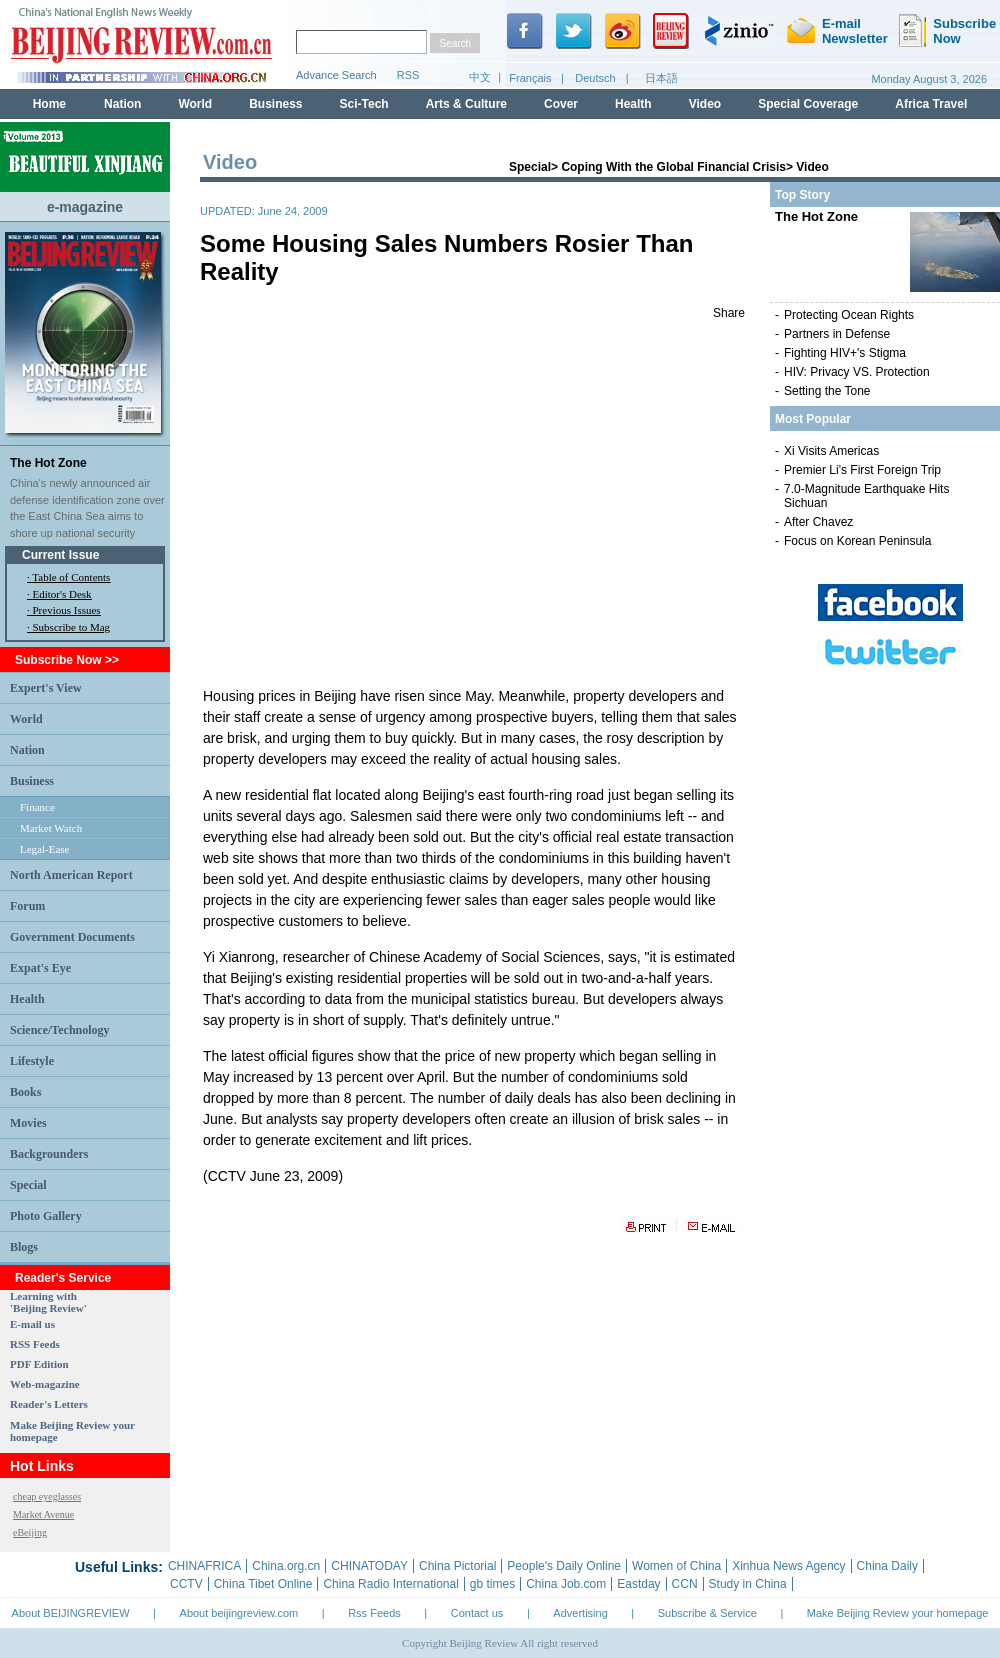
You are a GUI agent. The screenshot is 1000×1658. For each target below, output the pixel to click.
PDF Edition (39, 1364)
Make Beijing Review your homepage (898, 1613)
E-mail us (32, 1324)
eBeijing (30, 1532)
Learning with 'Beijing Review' (48, 1302)
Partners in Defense (837, 334)
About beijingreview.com (239, 1613)
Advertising (580, 1613)
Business (32, 781)
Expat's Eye (40, 968)
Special (28, 1185)
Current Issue (60, 555)
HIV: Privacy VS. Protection (857, 372)
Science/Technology (60, 1030)
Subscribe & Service (707, 1613)
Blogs (24, 1247)
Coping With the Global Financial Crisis (673, 167)
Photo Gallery (46, 1216)
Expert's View (46, 688)
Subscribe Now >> (67, 660)
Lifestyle (32, 1061)
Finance (37, 807)
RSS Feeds (35, 1344)
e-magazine (85, 207)
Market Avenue (43, 1514)
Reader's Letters (49, 1404)
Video (812, 167)
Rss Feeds (374, 1613)
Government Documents (72, 937)
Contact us (477, 1613)
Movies (28, 1123)
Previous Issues (67, 610)
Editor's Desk (62, 594)
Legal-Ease (44, 849)
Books (25, 1092)
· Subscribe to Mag (68, 627)
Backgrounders (49, 1154)
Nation (27, 750)
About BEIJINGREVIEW (71, 1613)
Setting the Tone (827, 391)
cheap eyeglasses (47, 1496)
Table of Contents (71, 577)
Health (27, 999)
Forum (27, 906)
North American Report (71, 875)
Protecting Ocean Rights (849, 315)
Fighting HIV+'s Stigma (845, 353)
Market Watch (51, 828)
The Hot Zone (48, 463)
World (26, 719)
